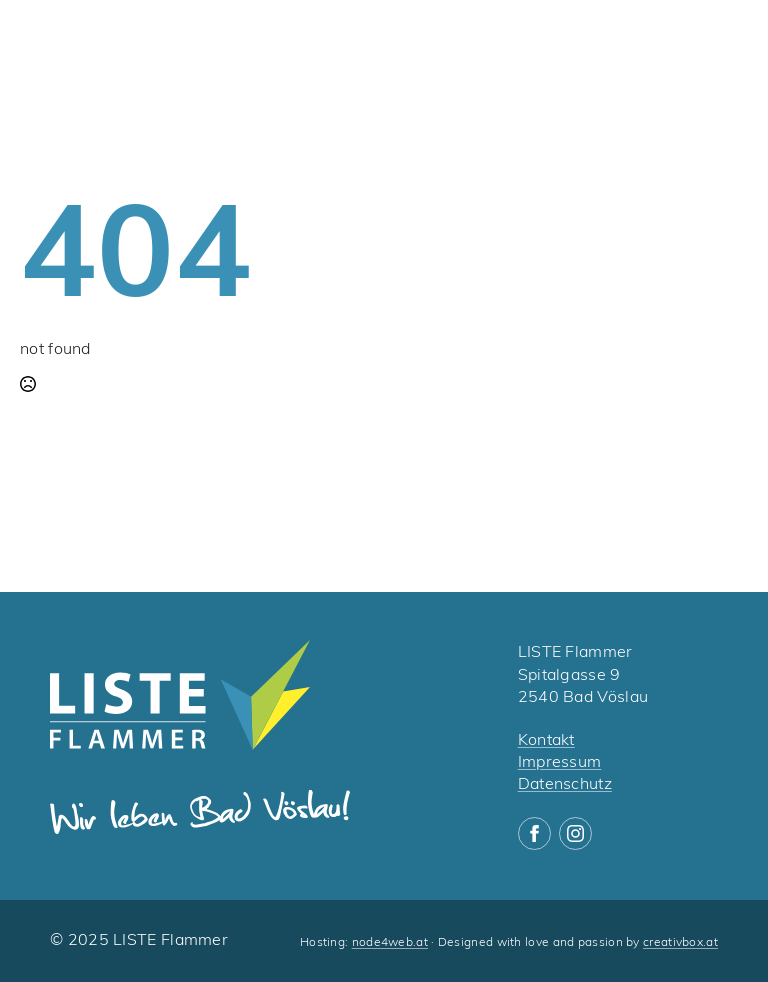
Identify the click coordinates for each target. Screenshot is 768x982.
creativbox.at (680, 943)
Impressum (560, 763)
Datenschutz (565, 785)
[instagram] (575, 833)
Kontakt (546, 741)
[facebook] (534, 833)
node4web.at (390, 943)
